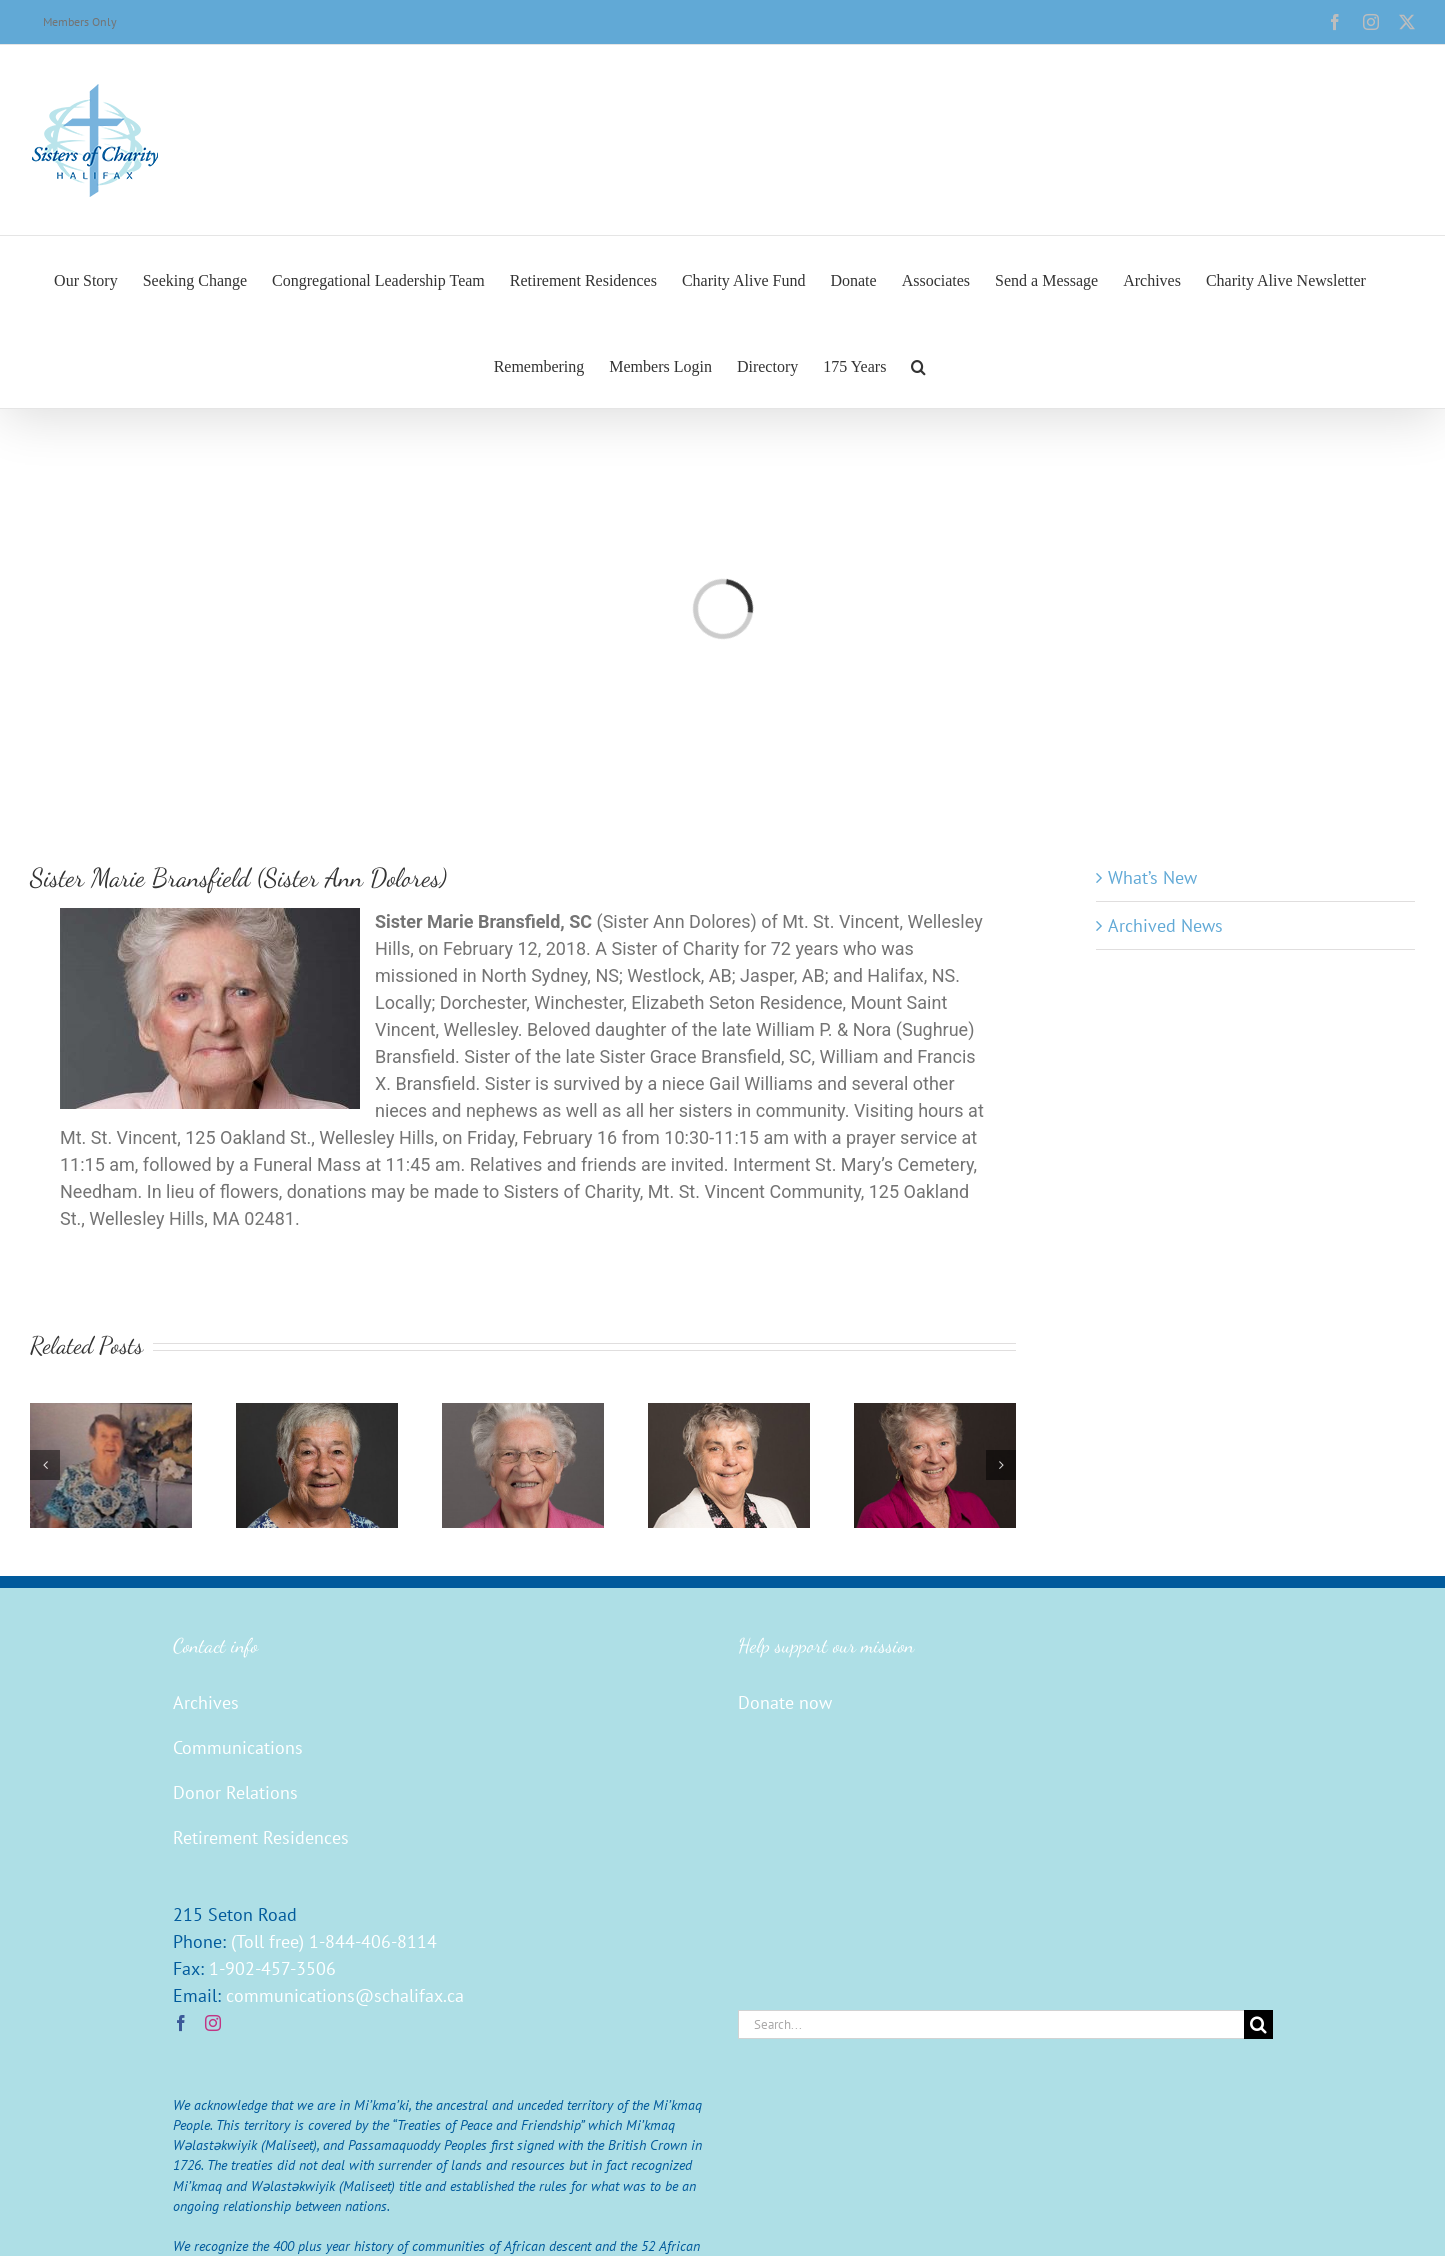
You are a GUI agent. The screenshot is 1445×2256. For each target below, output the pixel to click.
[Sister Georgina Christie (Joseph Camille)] (523, 1414)
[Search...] (991, 2024)
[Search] (1258, 2024)
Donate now (785, 1702)
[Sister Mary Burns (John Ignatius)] (729, 1414)
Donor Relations (235, 1792)
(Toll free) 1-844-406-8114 (334, 1941)
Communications (238, 1747)
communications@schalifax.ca (345, 1995)
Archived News (1165, 925)
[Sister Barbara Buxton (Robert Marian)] (317, 1414)
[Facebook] (181, 2023)
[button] (918, 365)
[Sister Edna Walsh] (111, 1414)
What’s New (1152, 877)
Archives (206, 1702)
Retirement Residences (261, 1837)
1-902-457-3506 (272, 1968)
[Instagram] (213, 2023)
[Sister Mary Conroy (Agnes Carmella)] (935, 1414)
